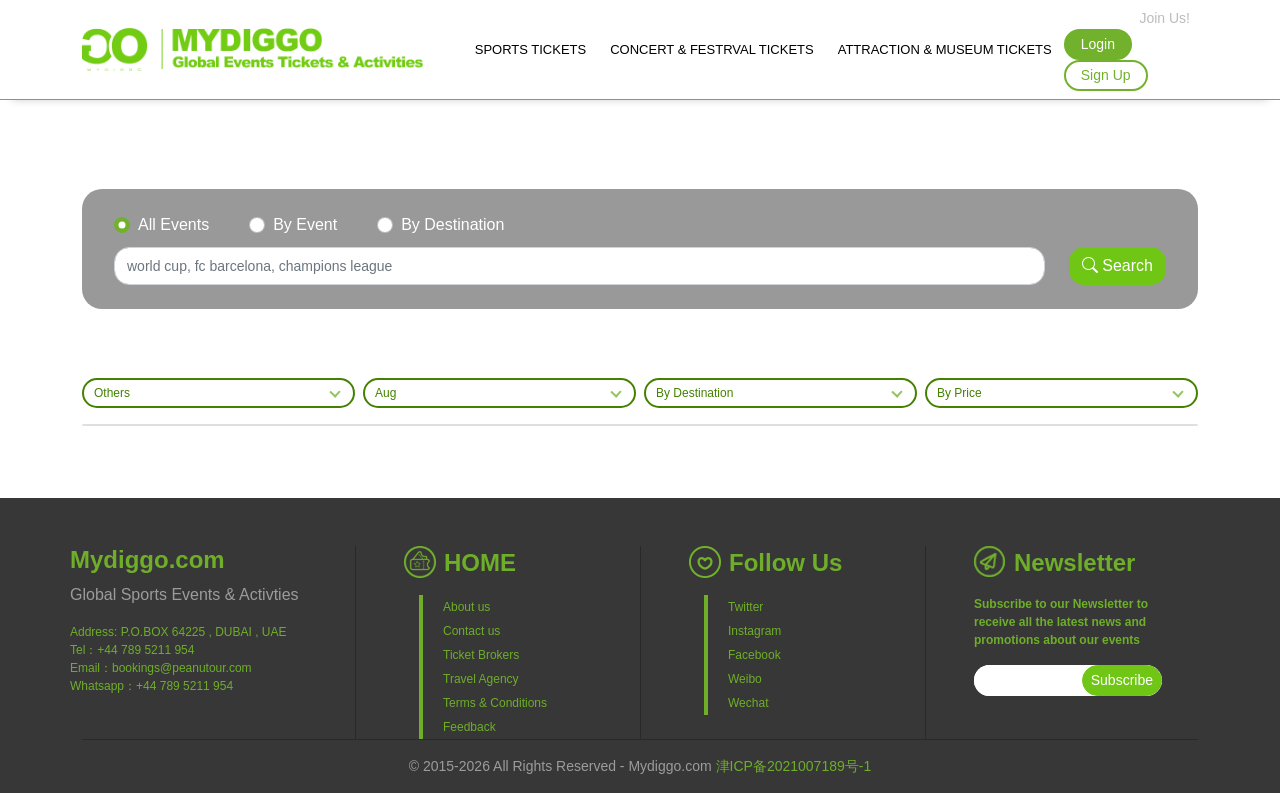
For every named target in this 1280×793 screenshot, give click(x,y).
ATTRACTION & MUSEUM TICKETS (945, 49)
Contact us (471, 631)
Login (1098, 44)
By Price (959, 393)
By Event (305, 224)
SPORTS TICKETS (531, 49)
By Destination (452, 224)
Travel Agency (481, 679)
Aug (385, 393)
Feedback (469, 727)
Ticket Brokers (481, 655)
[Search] (579, 266)
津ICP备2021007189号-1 (794, 766)
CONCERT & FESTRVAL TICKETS (711, 49)
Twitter (745, 607)
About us (466, 607)
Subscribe (1122, 680)
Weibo (745, 679)
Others (112, 393)
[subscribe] (1028, 680)
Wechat (748, 703)
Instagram (754, 631)
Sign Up (1106, 75)
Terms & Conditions (495, 703)
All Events (173, 224)
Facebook (754, 655)
